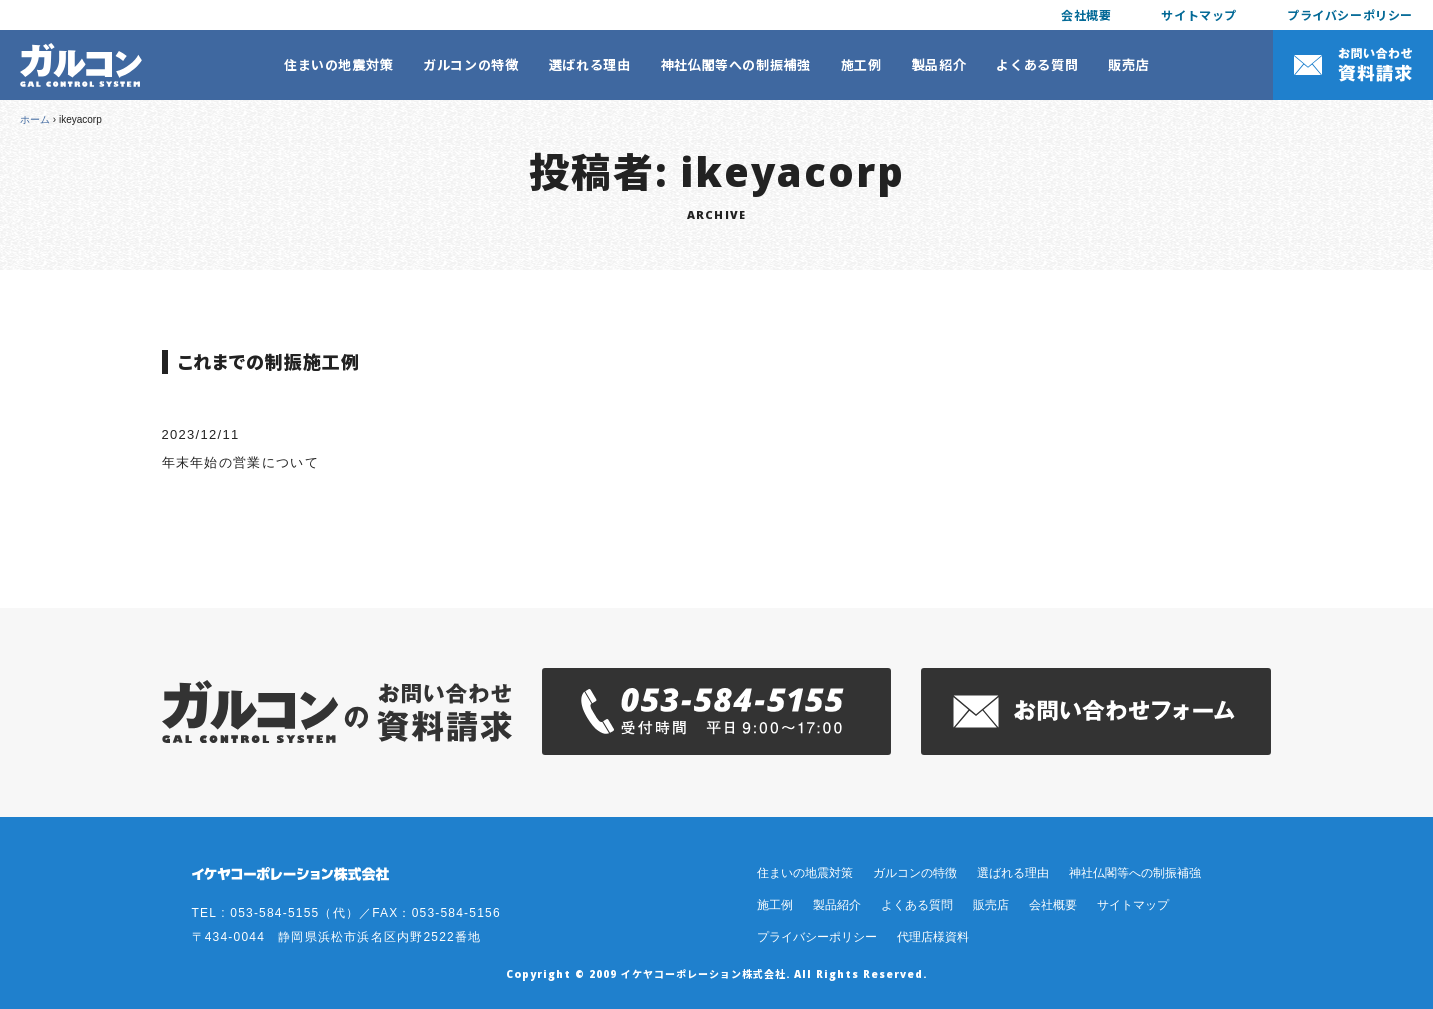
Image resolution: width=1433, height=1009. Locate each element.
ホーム (35, 119)
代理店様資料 (933, 937)
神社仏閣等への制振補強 (736, 64)
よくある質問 (1037, 64)
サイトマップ (1199, 14)
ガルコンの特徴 (471, 64)
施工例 (861, 64)
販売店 (1128, 64)
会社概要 (1086, 14)
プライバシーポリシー (1350, 14)
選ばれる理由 (590, 64)
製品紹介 (939, 64)
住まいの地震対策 (338, 64)
